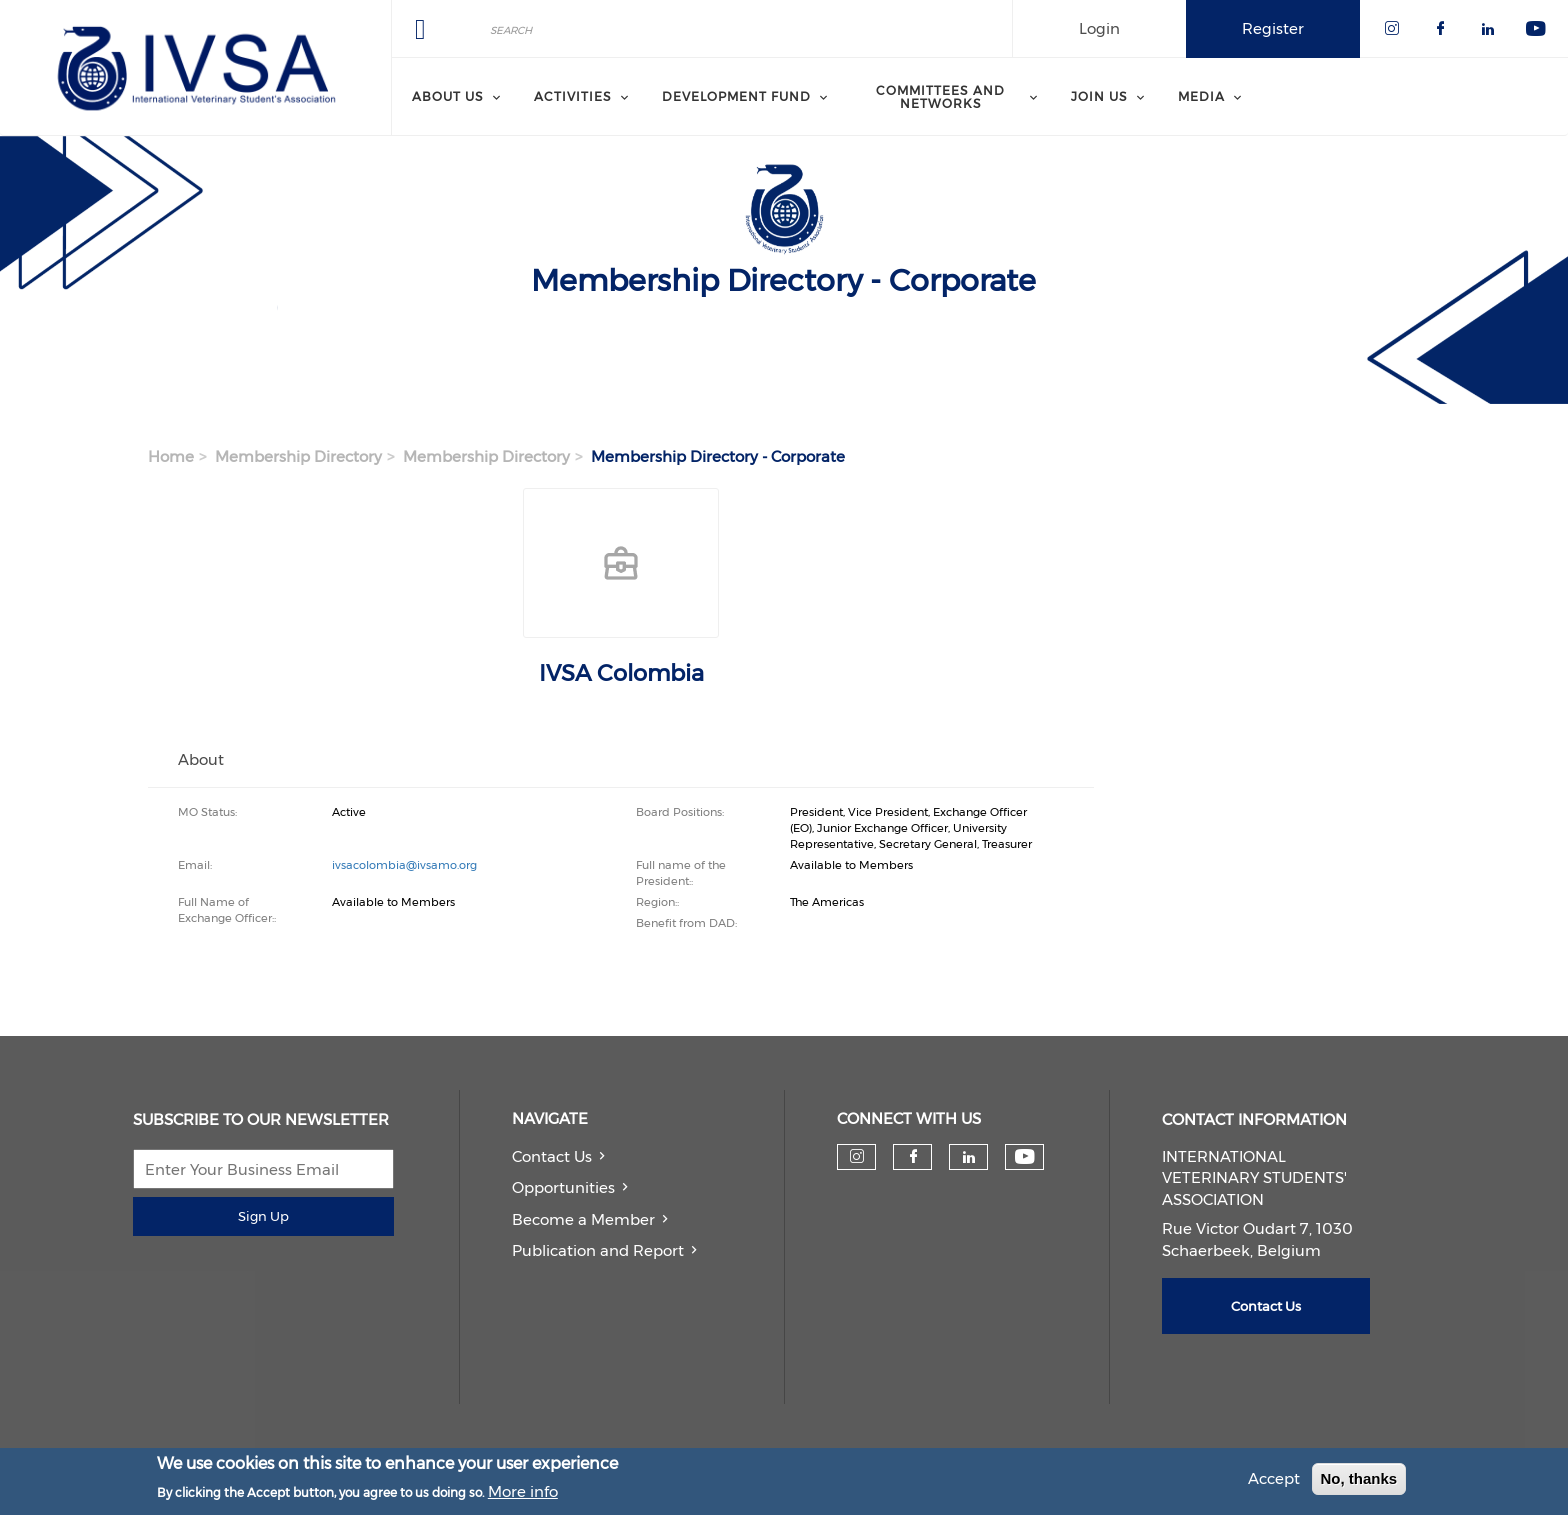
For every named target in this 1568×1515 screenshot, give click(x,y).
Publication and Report (598, 1250)
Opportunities (563, 1187)
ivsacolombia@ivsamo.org (404, 865)
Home (171, 456)
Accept (1274, 1480)
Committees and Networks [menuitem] (940, 96)
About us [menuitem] (448, 96)
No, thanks (1359, 1480)
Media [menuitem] (1201, 96)
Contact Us (552, 1156)
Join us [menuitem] (1099, 96)
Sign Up (263, 1216)
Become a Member (583, 1219)
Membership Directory (298, 456)
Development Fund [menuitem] (736, 96)
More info (523, 1492)
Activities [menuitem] (573, 96)
